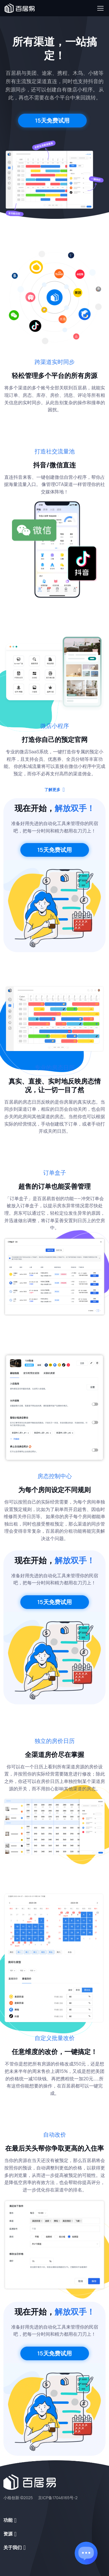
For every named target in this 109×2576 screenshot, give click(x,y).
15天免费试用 (52, 120)
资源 (8, 2534)
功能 (8, 2520)
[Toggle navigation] (100, 8)
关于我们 (12, 2547)
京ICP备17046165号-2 (58, 2497)
